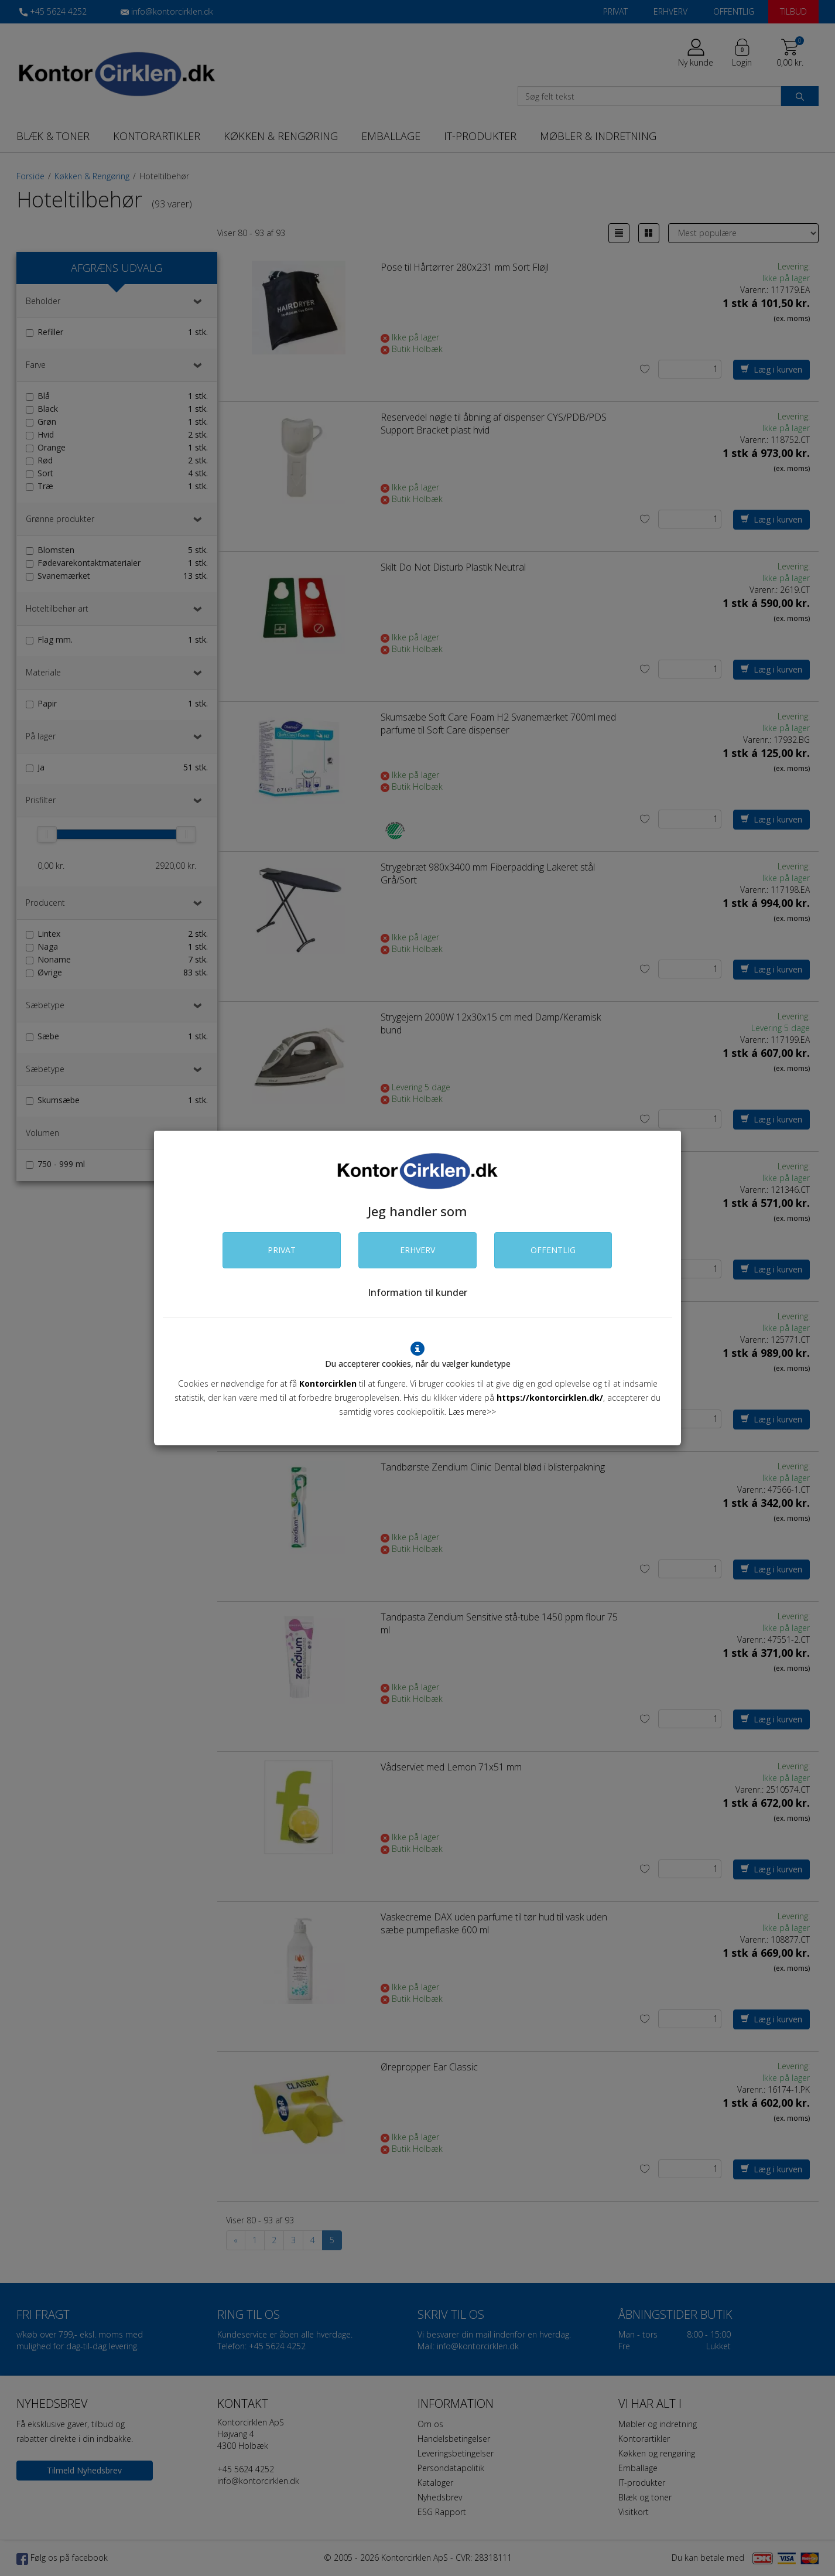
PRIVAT (282, 1249)
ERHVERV (417, 1249)
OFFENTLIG (553, 1249)
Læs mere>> (472, 1411)
